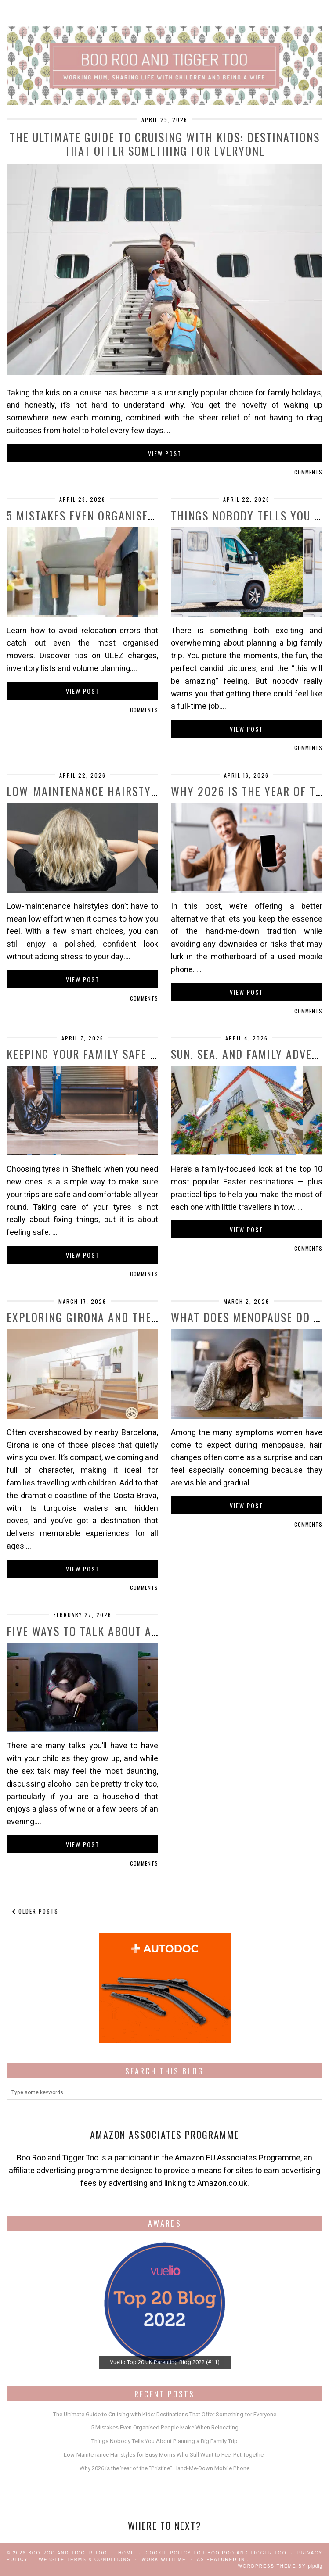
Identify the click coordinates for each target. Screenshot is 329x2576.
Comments (308, 472)
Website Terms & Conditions (85, 2559)
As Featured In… (223, 2559)
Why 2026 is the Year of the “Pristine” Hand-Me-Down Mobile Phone (164, 2468)
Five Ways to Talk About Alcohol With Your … (135, 1631)
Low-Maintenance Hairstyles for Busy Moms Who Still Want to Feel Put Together (164, 2454)
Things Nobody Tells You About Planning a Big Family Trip (164, 2441)
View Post (164, 453)
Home (126, 2553)
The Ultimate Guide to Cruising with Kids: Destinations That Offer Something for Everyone (165, 144)
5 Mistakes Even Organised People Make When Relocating (165, 2427)
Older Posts (35, 1911)
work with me (163, 2559)
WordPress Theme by (280, 2566)
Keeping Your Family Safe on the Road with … (133, 1053)
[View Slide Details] (165, 2303)
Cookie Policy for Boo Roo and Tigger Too (215, 2553)
